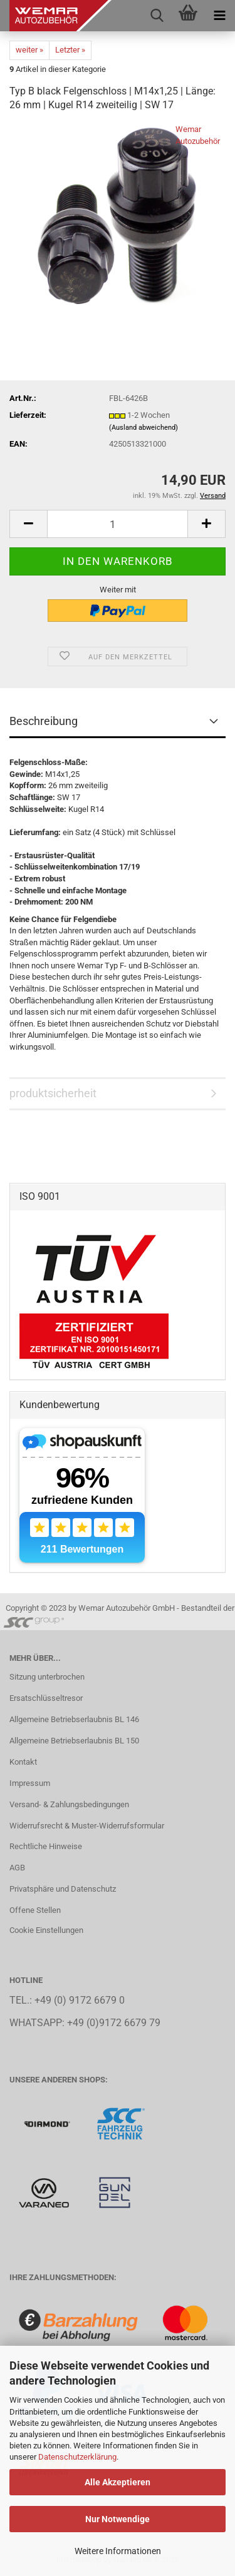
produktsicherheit (53, 1093)
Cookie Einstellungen (46, 1930)
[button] (28, 524)
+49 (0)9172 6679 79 (113, 2023)
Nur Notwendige (117, 2519)
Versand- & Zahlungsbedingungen (69, 1804)
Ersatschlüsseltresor (46, 1698)
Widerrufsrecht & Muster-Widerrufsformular (86, 1825)
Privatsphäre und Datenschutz (62, 1889)
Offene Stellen (35, 1910)
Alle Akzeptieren (117, 2482)
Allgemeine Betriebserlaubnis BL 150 (74, 1740)
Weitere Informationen (118, 2551)
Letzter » (70, 49)
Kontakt (23, 1762)
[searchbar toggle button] (156, 15)
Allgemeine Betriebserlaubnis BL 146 (74, 1719)
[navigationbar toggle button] (219, 15)
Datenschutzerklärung (77, 2457)
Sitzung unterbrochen (47, 1676)
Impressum (29, 1783)
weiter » (29, 49)
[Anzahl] (117, 524)
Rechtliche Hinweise (45, 1846)
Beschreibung (43, 721)
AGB (17, 1867)
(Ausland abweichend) (143, 427)
